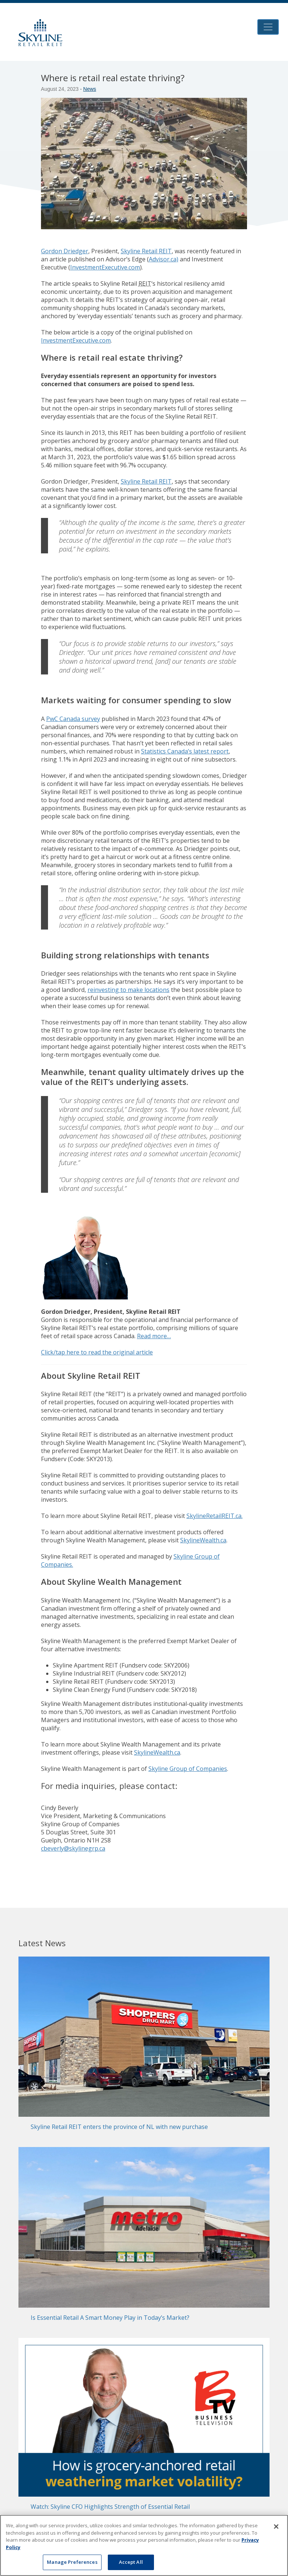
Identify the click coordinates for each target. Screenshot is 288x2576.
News (89, 89)
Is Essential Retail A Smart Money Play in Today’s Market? (110, 2318)
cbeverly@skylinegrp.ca (73, 1848)
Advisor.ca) (163, 259)
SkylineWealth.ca (203, 1540)
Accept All (131, 2562)
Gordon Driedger (64, 251)
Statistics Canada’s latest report (185, 751)
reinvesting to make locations (128, 990)
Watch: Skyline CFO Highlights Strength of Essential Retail (110, 2507)
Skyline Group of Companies (187, 1769)
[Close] (276, 2526)
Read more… (154, 1336)
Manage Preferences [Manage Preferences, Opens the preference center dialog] (72, 2562)
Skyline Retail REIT (146, 251)
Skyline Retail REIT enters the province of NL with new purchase (119, 2127)
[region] (144, 2545)
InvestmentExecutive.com (105, 267)
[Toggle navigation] (268, 27)
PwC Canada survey (73, 719)
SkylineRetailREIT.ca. (214, 1516)
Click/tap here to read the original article (97, 1352)
